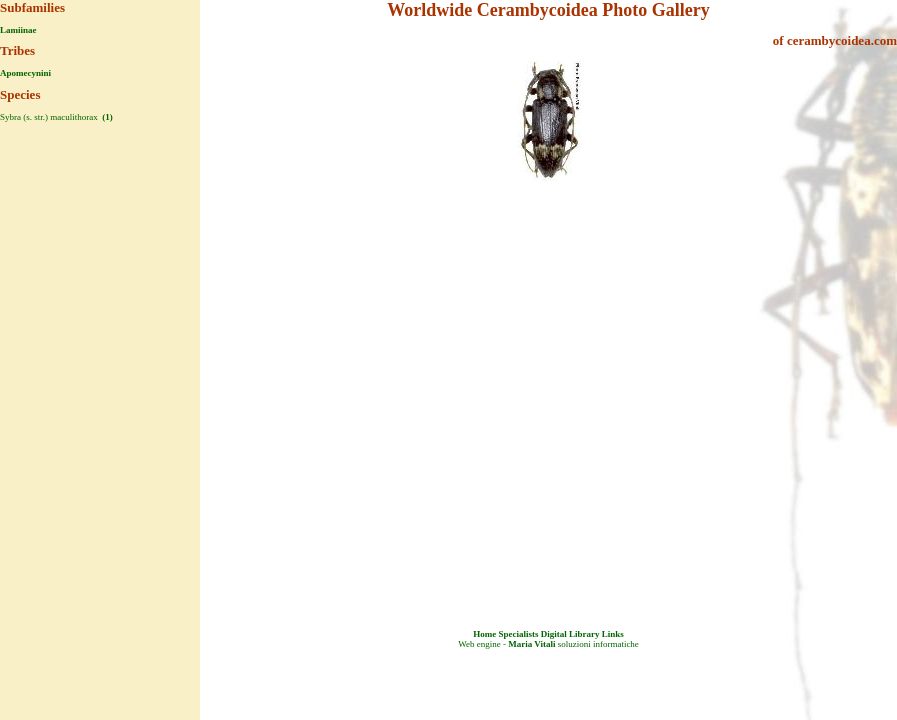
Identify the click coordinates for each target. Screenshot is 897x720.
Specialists (518, 634)
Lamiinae (18, 30)
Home (484, 634)
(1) (106, 117)
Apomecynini (25, 73)
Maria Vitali (531, 644)
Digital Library (570, 634)
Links (613, 634)
